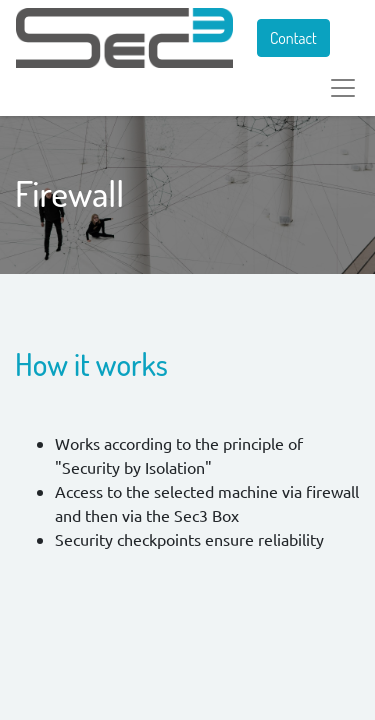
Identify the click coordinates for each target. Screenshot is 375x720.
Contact (293, 38)
